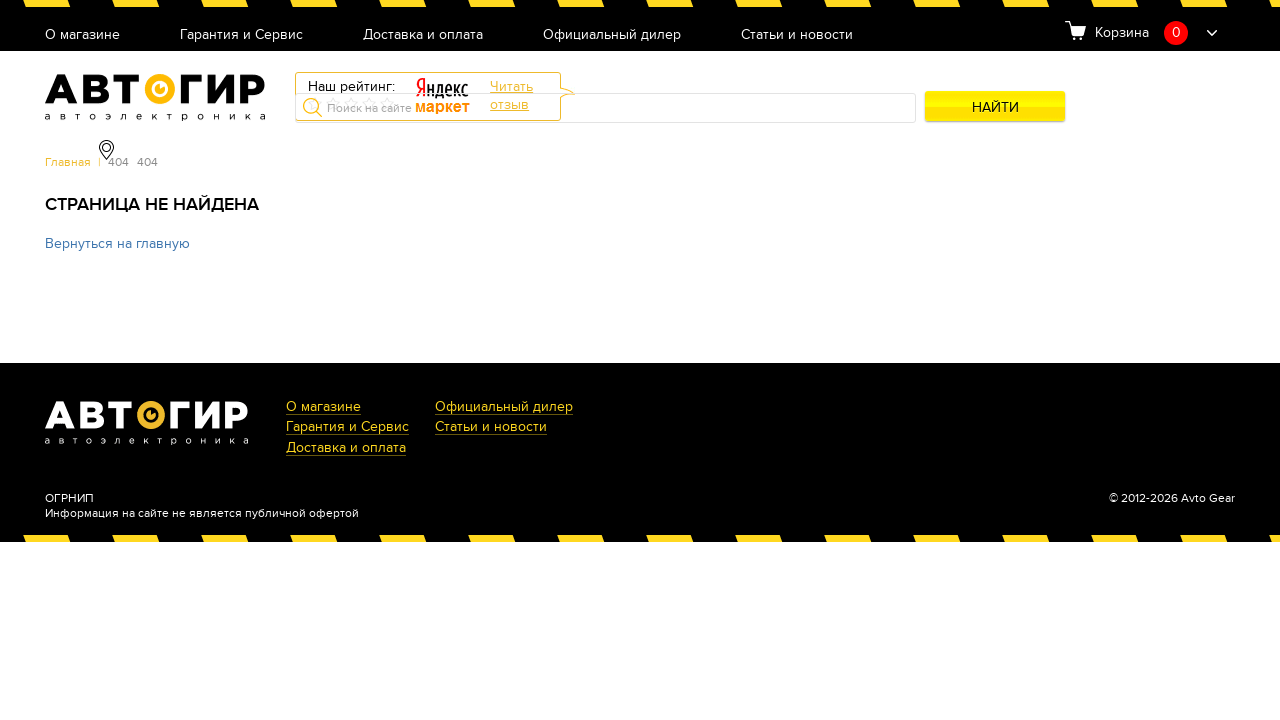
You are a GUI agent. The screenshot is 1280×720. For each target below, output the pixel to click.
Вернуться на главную (117, 243)
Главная (68, 162)
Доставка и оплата (423, 35)
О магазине (82, 35)
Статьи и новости (797, 35)
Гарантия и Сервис (241, 35)
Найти (995, 107)
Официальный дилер (612, 35)
